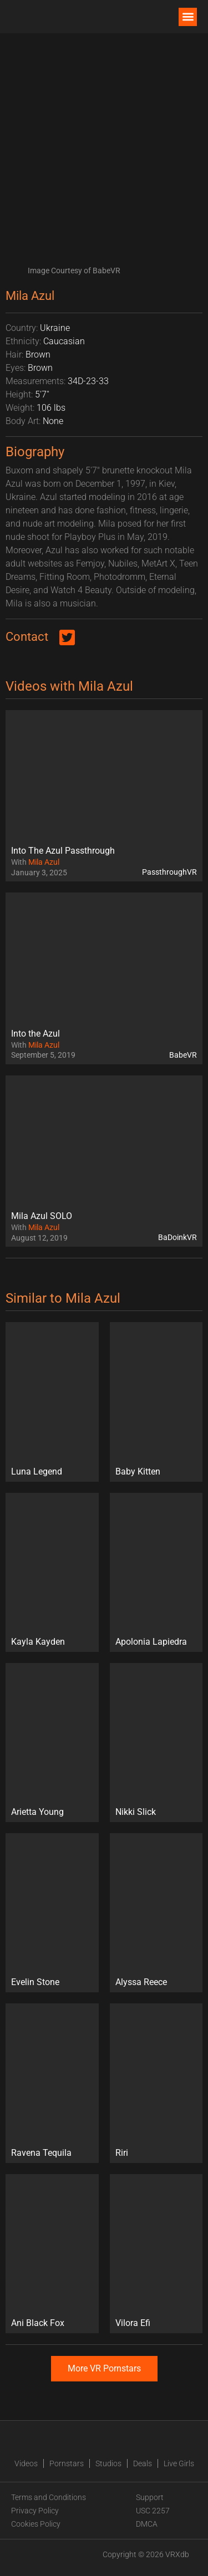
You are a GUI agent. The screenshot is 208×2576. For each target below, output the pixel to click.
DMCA (147, 2523)
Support (150, 2497)
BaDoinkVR (177, 1237)
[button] (188, 17)
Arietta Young (37, 1812)
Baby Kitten (137, 1471)
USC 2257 (153, 2510)
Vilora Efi (132, 2323)
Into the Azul (35, 1033)
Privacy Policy (35, 2510)
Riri (121, 2152)
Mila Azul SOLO (41, 1216)
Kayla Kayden (38, 1641)
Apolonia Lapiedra (151, 1641)
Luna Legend (36, 1471)
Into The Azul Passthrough (63, 850)
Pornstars (66, 2463)
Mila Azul (43, 862)
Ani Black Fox (37, 2323)
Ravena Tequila (41, 2152)
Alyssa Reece (141, 1982)
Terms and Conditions (48, 2497)
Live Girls (179, 2463)
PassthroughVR (169, 872)
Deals (142, 2463)
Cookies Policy (35, 2523)
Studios (108, 2463)
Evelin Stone (35, 1982)
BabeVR (183, 1054)
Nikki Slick (135, 1812)
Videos (26, 2463)
